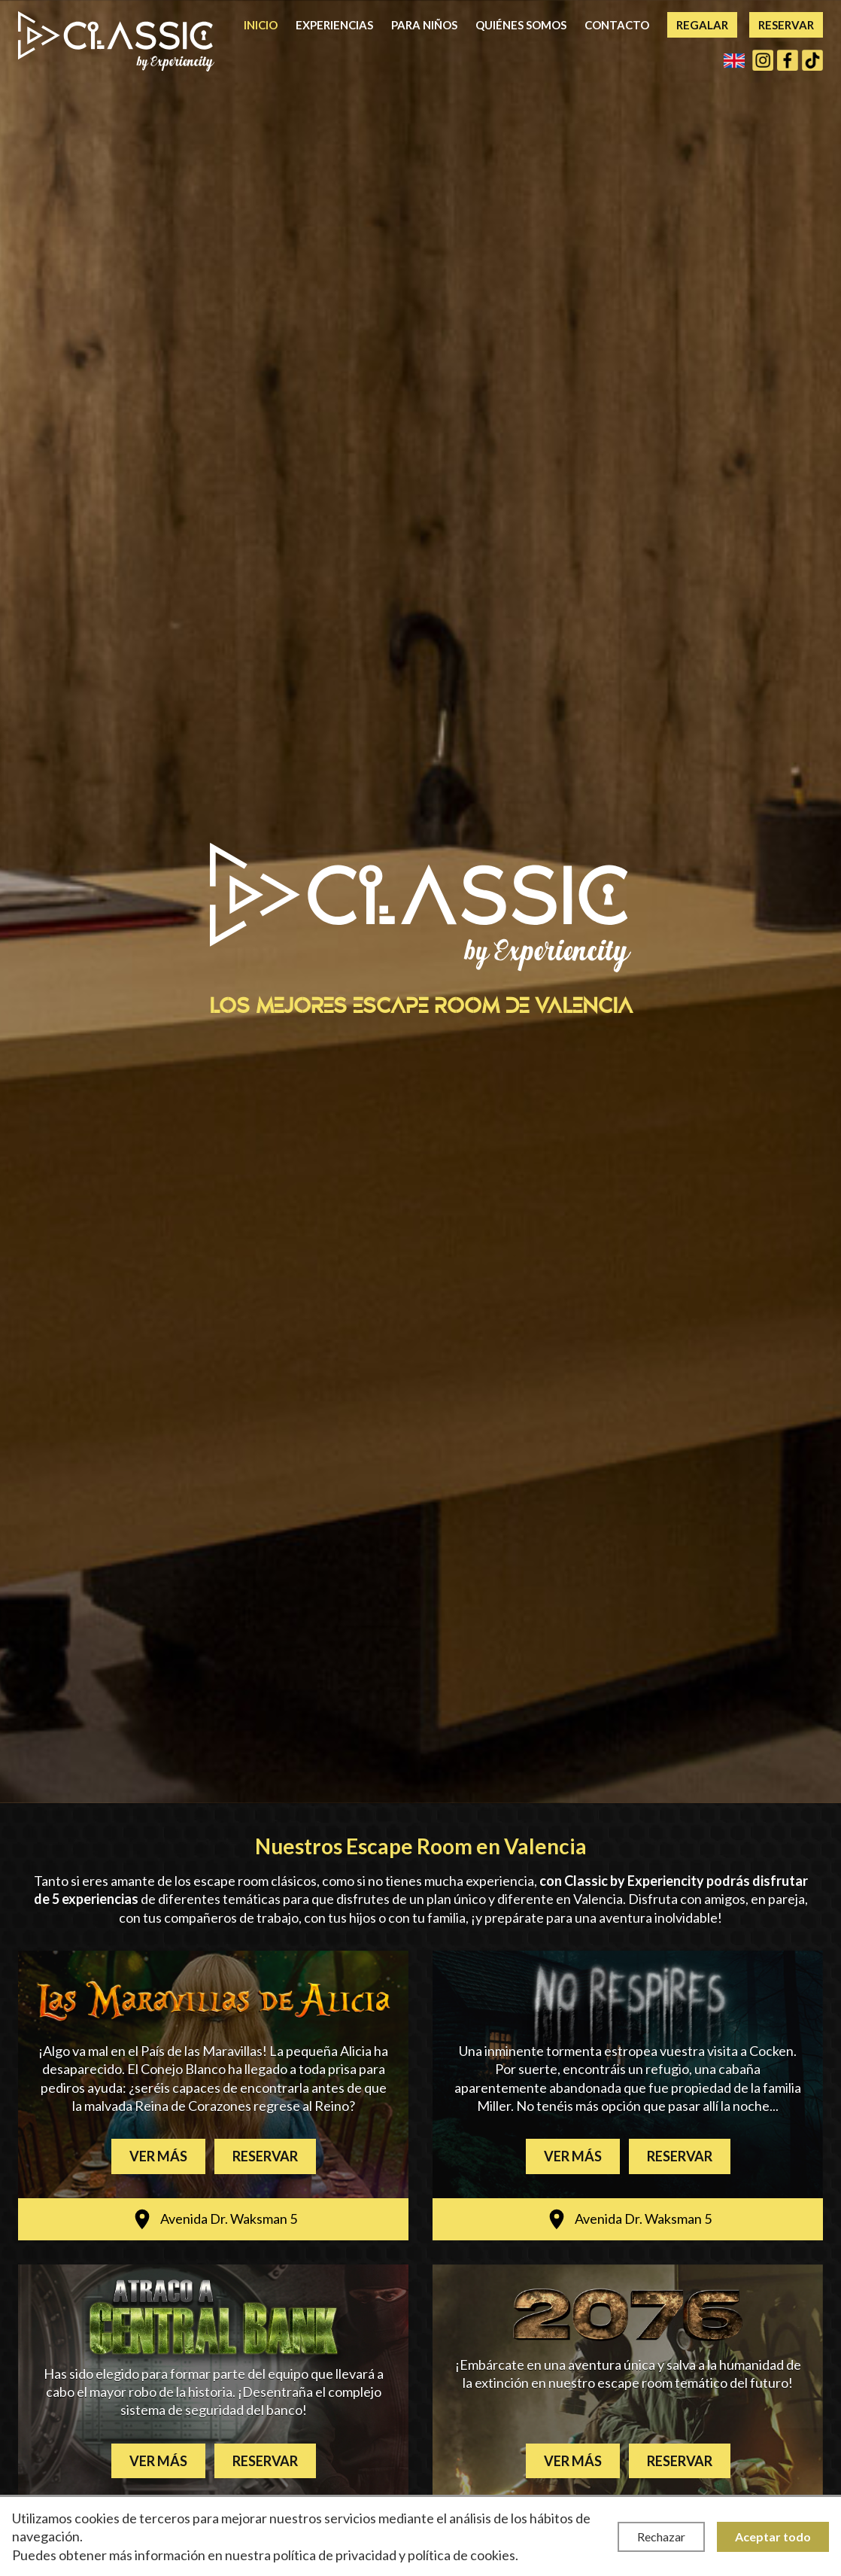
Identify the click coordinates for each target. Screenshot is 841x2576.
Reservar (786, 25)
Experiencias (334, 25)
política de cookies (461, 2555)
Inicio (261, 25)
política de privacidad (334, 2555)
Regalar (702, 25)
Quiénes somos (520, 25)
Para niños (424, 25)
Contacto (616, 25)
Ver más (158, 2156)
